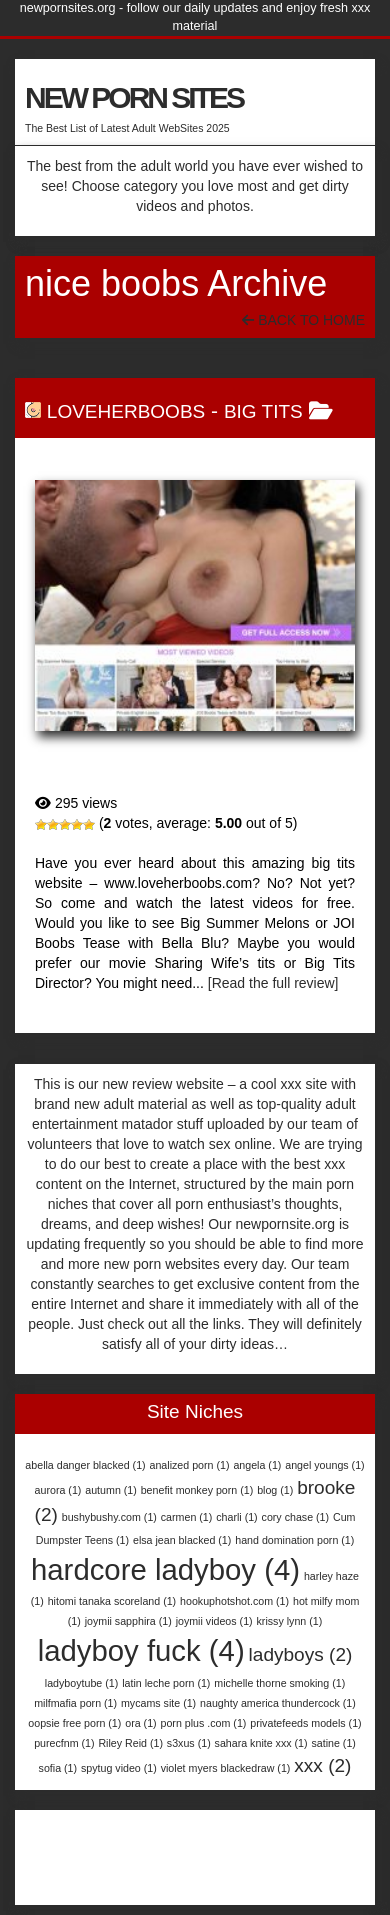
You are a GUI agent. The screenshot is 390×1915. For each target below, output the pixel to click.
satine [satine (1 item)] (333, 1743)
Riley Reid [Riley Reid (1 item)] (130, 1743)
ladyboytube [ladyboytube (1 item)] (81, 1683)
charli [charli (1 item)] (236, 1517)
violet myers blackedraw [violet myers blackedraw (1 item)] (226, 1768)
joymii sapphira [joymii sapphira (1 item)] (128, 1621)
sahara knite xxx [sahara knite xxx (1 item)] (261, 1743)
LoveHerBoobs (126, 411)
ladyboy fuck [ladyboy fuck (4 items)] (141, 1650)
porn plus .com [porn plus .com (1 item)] (204, 1723)
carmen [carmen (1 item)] (187, 1517)
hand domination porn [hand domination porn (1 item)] (294, 1540)
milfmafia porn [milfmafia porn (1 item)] (75, 1703)
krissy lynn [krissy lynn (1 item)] (290, 1621)
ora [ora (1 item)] (140, 1723)
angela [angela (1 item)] (257, 1465)
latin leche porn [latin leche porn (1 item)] (166, 1683)
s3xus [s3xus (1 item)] (189, 1743)
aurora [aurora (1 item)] (58, 1490)
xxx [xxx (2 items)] (322, 1765)
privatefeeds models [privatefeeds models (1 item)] (305, 1723)
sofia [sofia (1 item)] (58, 1768)
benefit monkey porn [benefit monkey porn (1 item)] (197, 1490)
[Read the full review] (273, 983)
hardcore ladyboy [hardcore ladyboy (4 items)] (165, 1569)
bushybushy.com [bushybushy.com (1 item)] (109, 1517)
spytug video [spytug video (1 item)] (119, 1768)
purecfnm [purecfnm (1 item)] (64, 1743)
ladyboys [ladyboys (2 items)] (301, 1654)
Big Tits (263, 411)
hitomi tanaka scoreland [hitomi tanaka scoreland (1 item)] (112, 1601)
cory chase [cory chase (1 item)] (296, 1517)
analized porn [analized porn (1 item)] (190, 1465)
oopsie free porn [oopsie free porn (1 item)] (74, 1723)
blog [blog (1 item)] (275, 1490)
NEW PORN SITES (134, 97)
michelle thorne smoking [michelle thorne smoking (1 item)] (279, 1683)
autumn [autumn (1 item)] (111, 1490)
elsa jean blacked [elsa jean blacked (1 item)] (182, 1540)
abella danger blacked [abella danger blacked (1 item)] (85, 1465)
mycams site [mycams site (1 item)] (158, 1703)
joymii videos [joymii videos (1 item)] (214, 1621)
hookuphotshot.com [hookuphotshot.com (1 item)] (234, 1601)
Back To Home (303, 320)
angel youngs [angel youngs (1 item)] (324, 1465)
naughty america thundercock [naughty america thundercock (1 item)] (278, 1703)
